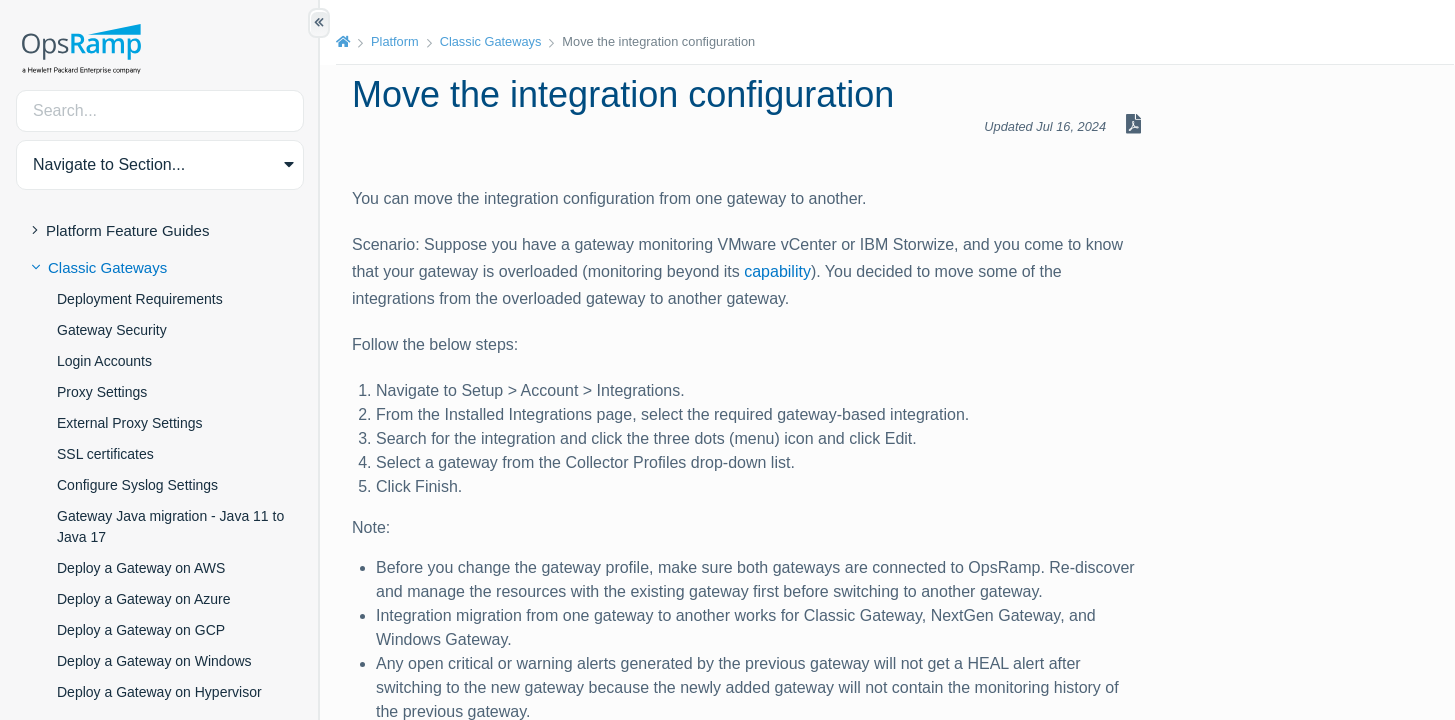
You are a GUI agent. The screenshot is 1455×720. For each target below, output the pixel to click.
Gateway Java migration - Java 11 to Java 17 (170, 526)
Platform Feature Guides (127, 230)
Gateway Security (112, 330)
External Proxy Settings (130, 423)
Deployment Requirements (140, 299)
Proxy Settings (102, 392)
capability (777, 271)
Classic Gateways (107, 267)
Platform (395, 41)
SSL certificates (105, 454)
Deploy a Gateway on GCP (141, 630)
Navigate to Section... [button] (109, 164)
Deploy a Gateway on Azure (144, 599)
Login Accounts (104, 361)
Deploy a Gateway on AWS (141, 568)
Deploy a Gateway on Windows (154, 661)
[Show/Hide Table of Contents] (319, 23)
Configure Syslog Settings (137, 485)
